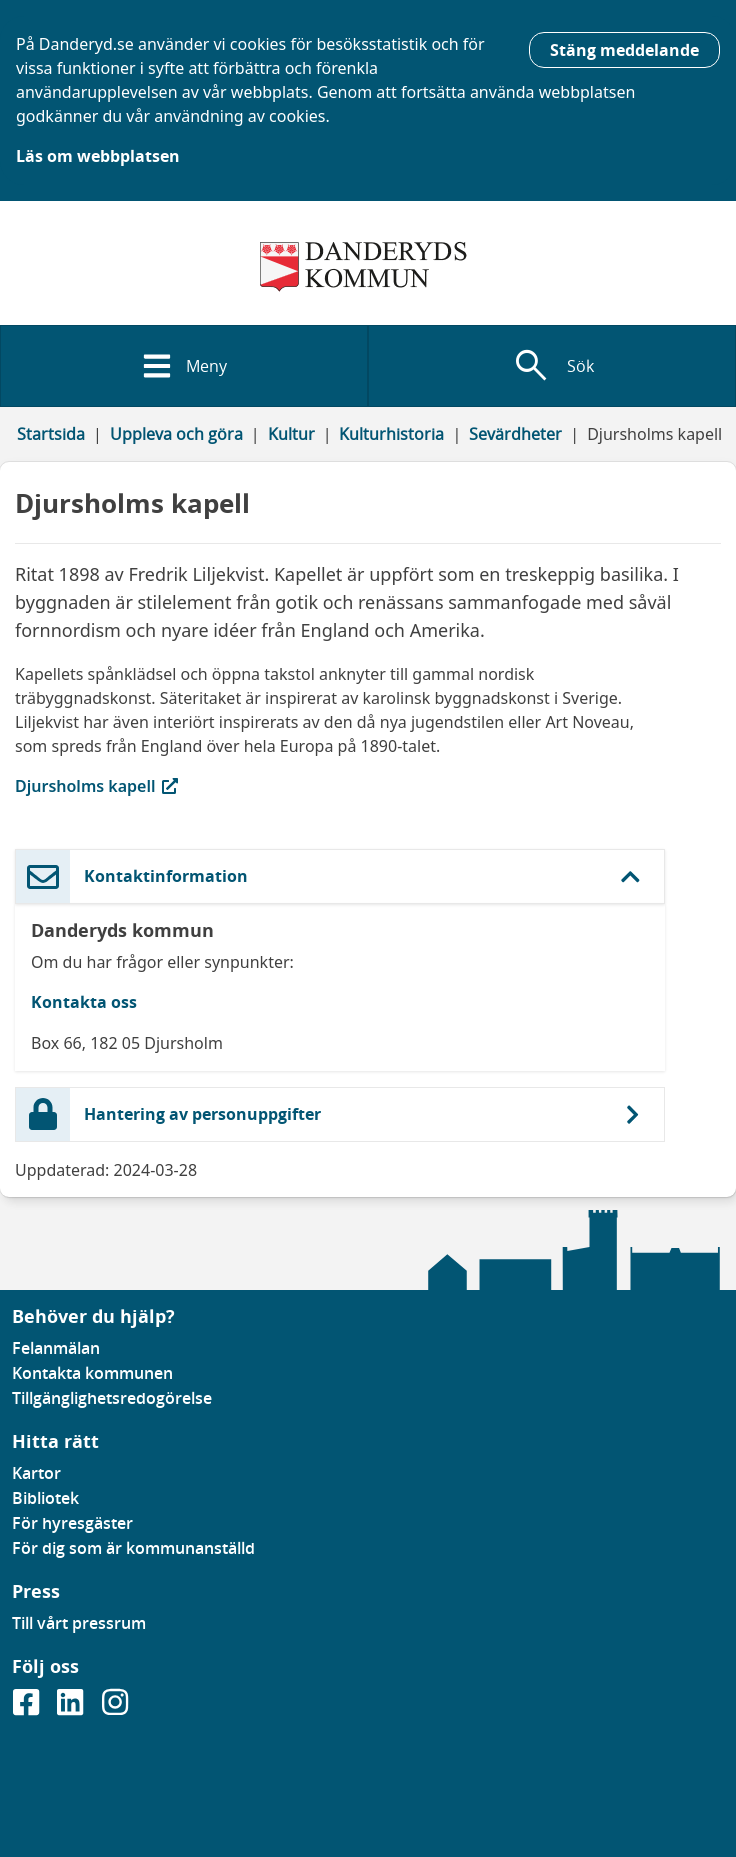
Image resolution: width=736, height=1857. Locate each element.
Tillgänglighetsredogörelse (112, 1398)
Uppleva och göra (176, 434)
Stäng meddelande (624, 50)
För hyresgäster (72, 1523)
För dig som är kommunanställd (133, 1548)
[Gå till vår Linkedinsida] (72, 1708)
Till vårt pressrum (79, 1623)
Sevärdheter (515, 434)
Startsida (51, 434)
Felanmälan (56, 1348)
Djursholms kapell (127, 785)
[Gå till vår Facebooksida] (28, 1708)
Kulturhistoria (391, 434)
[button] (340, 876)
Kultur (291, 434)
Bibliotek (45, 1498)
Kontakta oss (84, 1002)
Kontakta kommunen (92, 1373)
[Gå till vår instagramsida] (115, 1708)
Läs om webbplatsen (98, 156)
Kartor (36, 1473)
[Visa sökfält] (552, 366)
